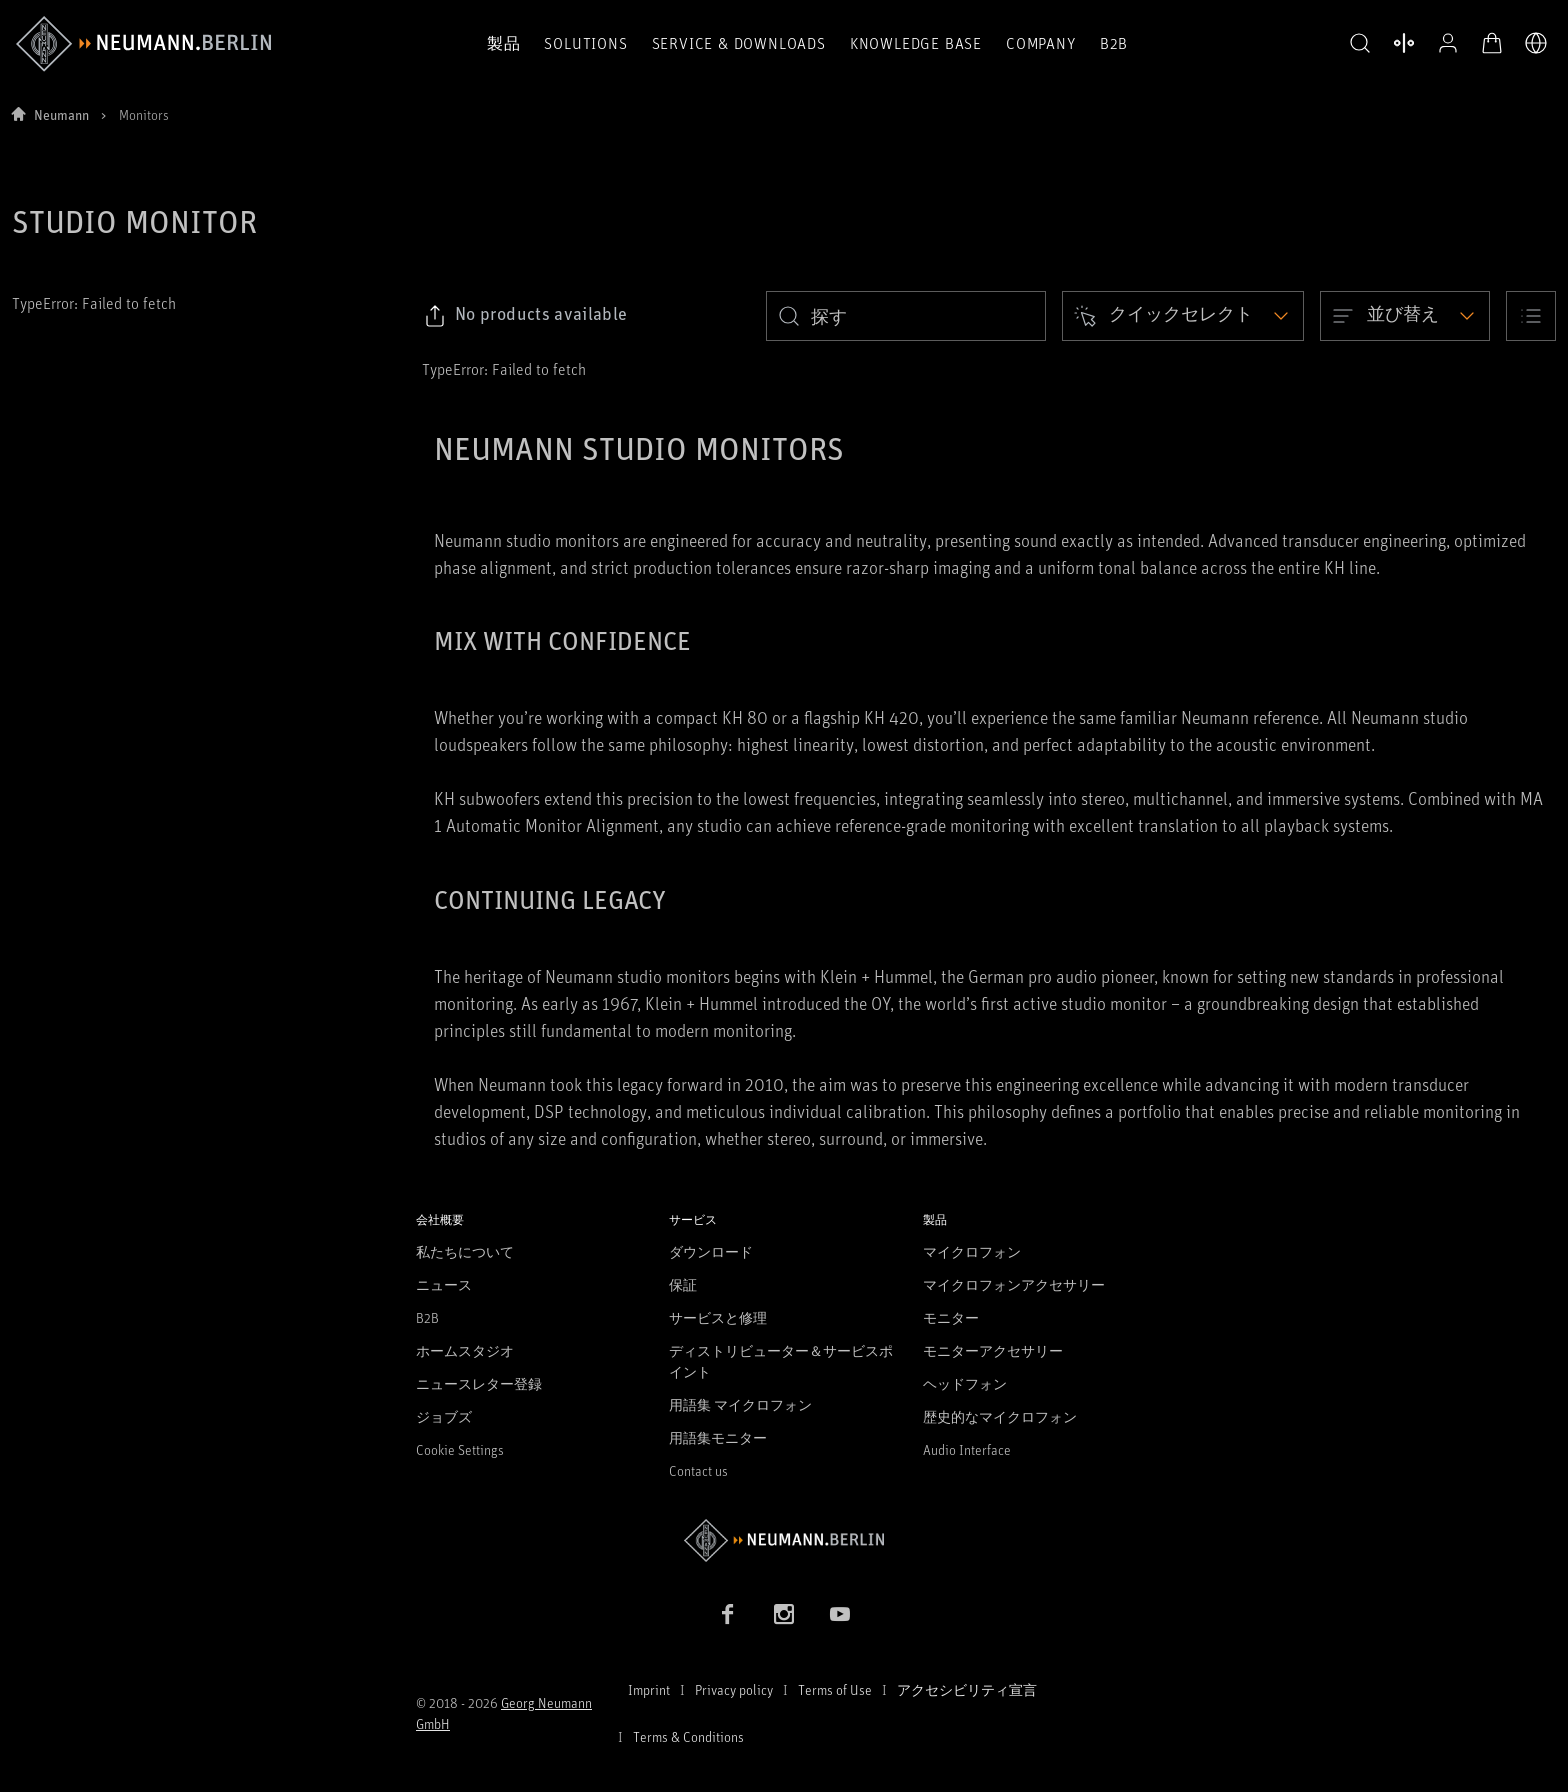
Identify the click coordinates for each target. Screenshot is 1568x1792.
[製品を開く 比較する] (1404, 43)
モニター (951, 1317)
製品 (504, 43)
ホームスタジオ (465, 1350)
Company (1041, 43)
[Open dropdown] (1183, 316)
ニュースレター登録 (479, 1383)
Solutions (585, 43)
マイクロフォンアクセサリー (1014, 1284)
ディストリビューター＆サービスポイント (781, 1361)
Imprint (649, 1689)
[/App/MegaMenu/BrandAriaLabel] (143, 44)
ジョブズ (444, 1416)
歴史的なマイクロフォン (1000, 1416)
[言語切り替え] (1536, 43)
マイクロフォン (972, 1251)
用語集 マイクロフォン (740, 1404)
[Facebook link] (728, 1614)
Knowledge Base (916, 43)
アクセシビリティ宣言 (967, 1689)
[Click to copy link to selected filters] (525, 316)
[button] (1360, 44)
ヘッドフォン (965, 1383)
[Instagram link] (784, 1614)
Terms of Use (835, 1689)
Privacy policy (734, 1689)
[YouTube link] (840, 1614)
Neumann (61, 114)
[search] (906, 316)
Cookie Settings (460, 1449)
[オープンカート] (1492, 43)
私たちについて (465, 1251)
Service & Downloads (739, 43)
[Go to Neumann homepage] (784, 1540)
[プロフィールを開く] (1448, 43)
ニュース (444, 1284)
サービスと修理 (718, 1317)
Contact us (698, 1470)
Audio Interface (967, 1449)
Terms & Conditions (688, 1736)
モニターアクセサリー (993, 1350)
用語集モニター (718, 1437)
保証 (683, 1284)
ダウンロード (711, 1251)
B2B (1114, 43)
